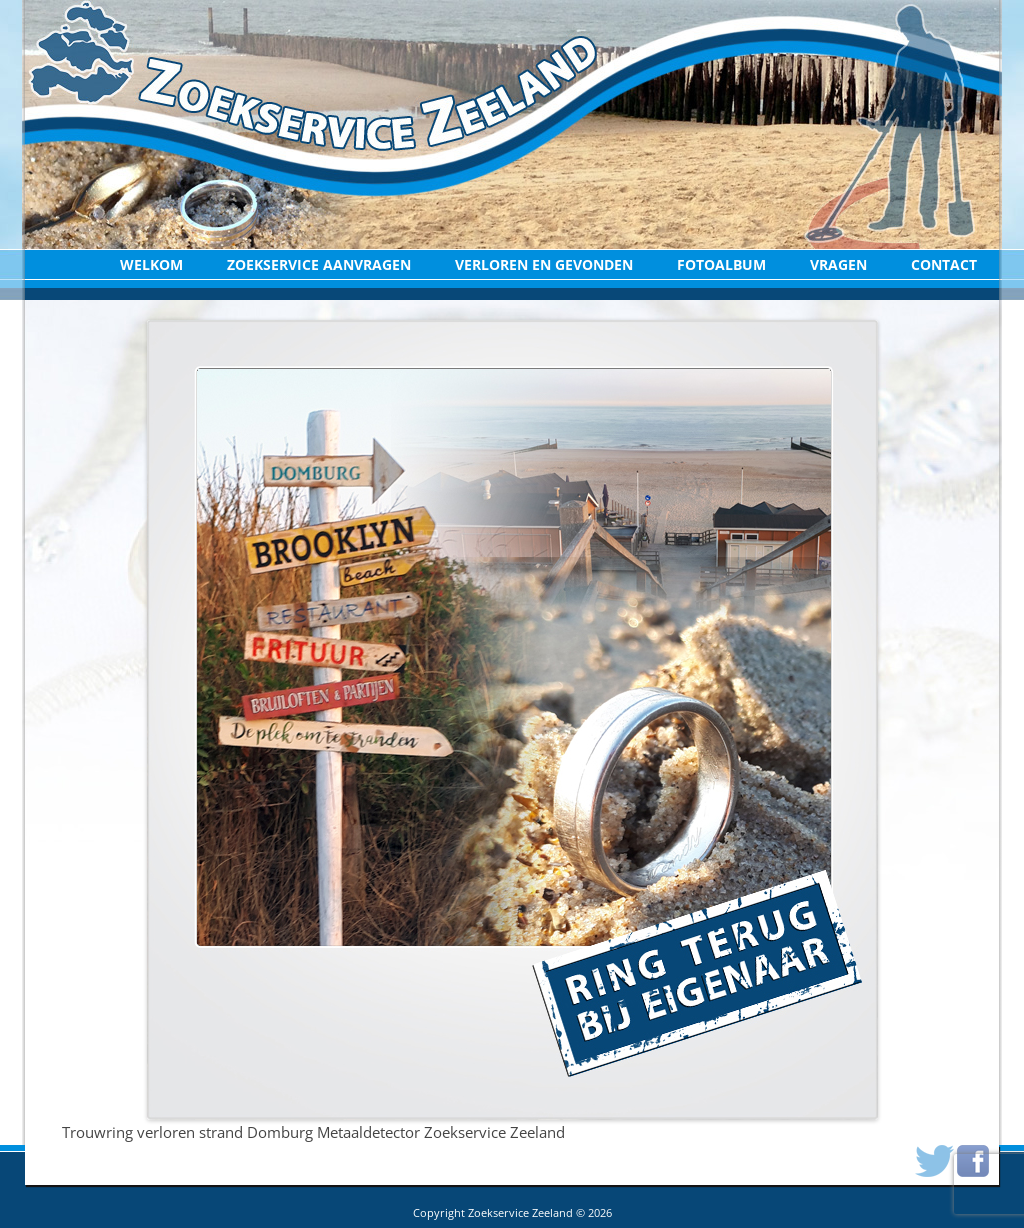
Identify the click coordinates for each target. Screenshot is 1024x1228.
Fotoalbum (721, 264)
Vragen (838, 264)
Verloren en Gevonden (544, 264)
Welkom (151, 264)
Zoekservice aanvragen (319, 264)
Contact (944, 264)
